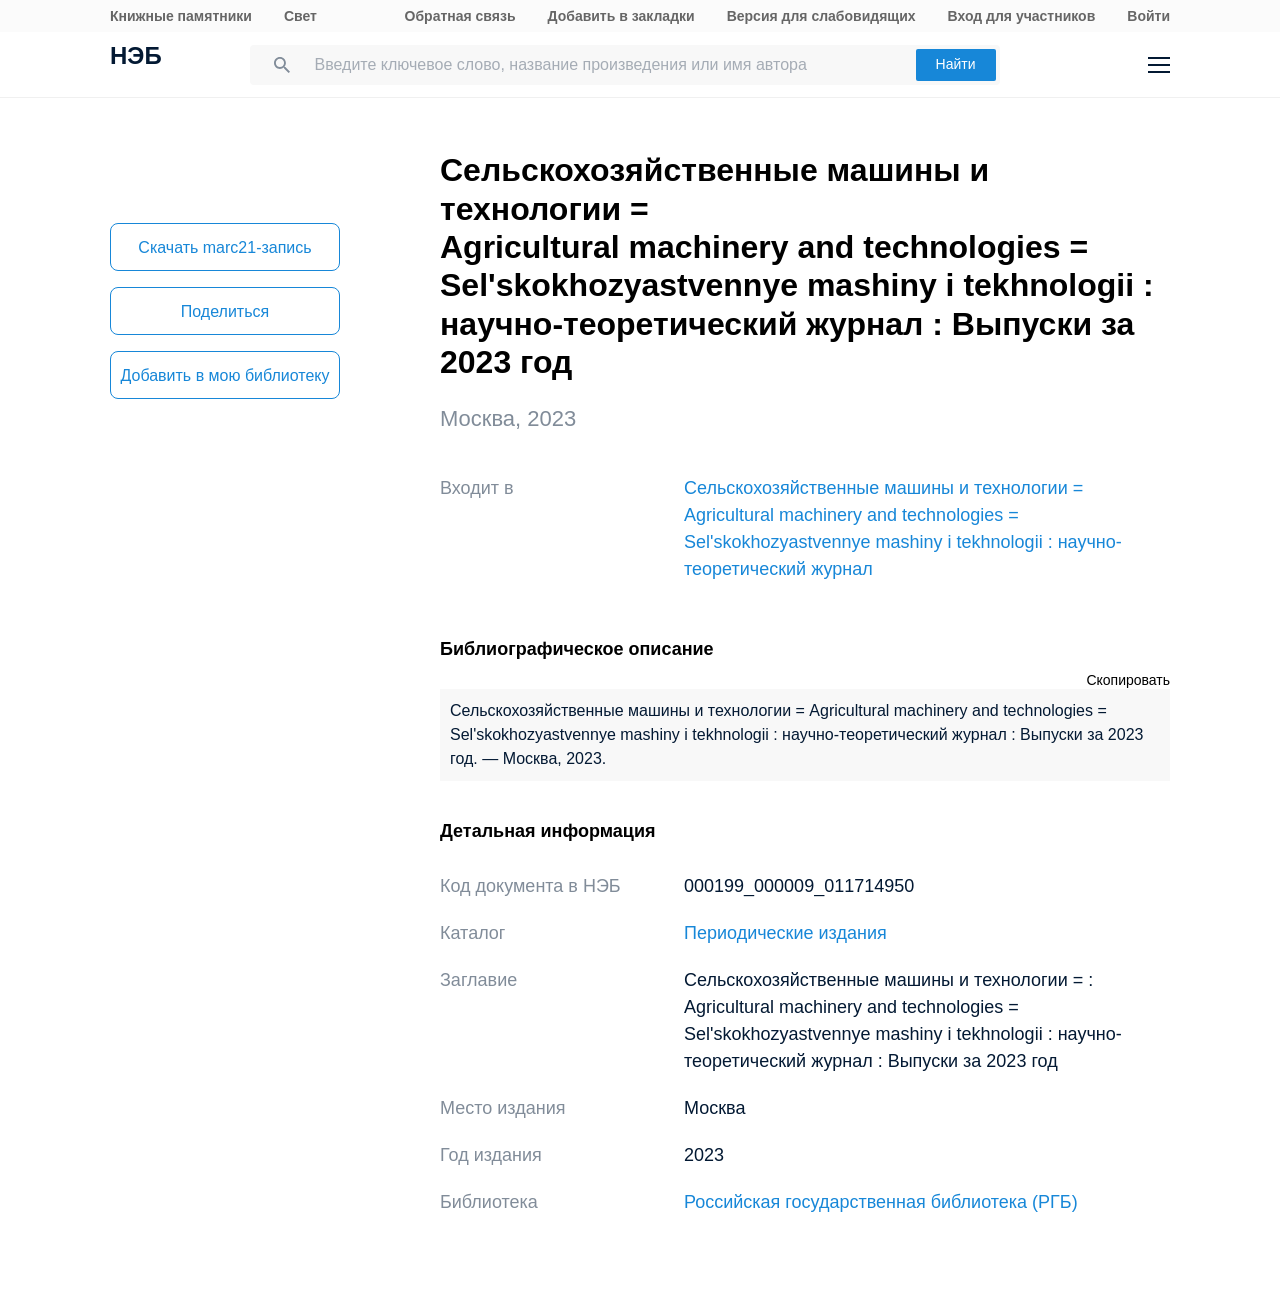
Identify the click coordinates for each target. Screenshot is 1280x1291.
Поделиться (225, 311)
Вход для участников (1022, 16)
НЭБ (136, 58)
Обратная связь (460, 16)
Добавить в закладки (621, 16)
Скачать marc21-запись (224, 247)
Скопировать (1128, 680)
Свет (300, 16)
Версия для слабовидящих (821, 16)
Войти (1148, 16)
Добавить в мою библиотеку (224, 375)
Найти (956, 64)
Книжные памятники (181, 16)
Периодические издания (785, 933)
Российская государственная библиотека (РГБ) (881, 1202)
